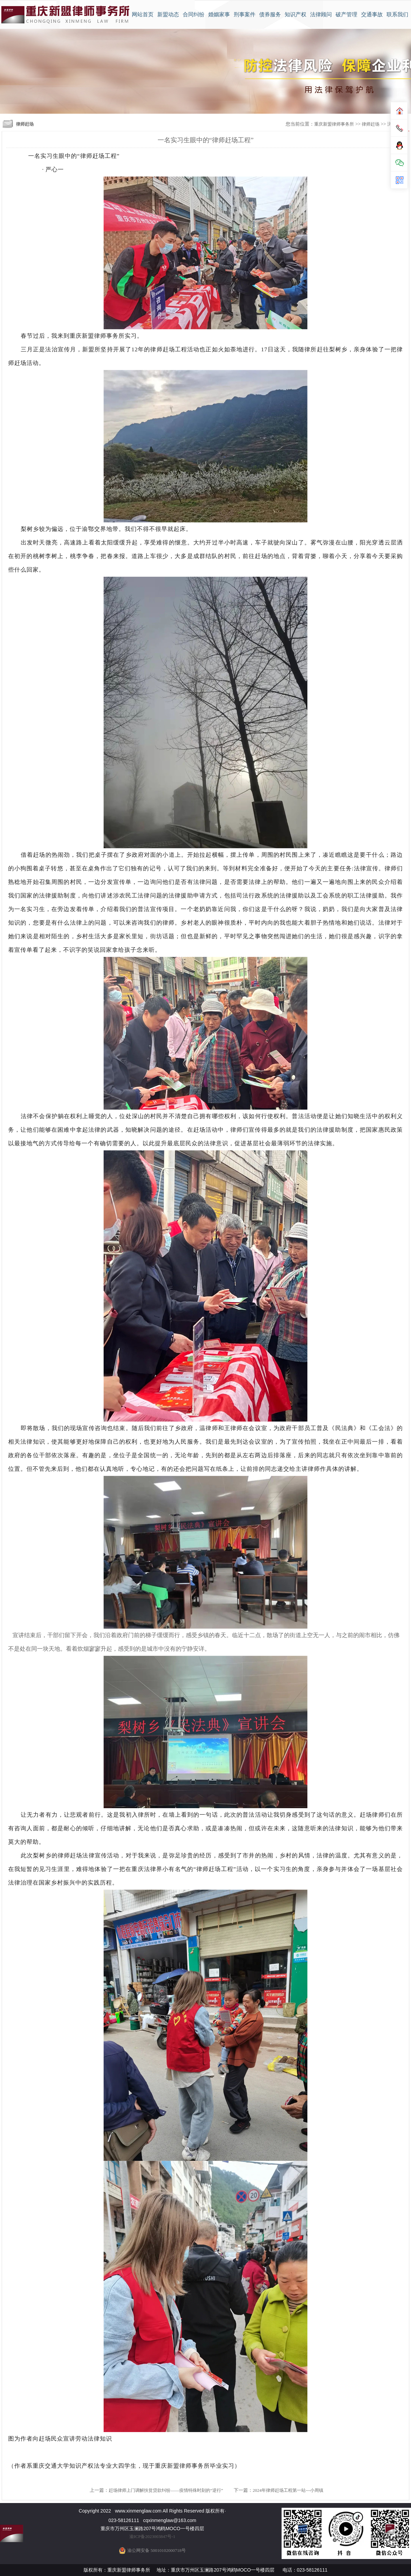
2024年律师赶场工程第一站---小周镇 (288, 2490)
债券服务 (270, 14)
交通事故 (372, 14)
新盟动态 (168, 14)
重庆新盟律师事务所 (334, 124)
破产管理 (346, 14)
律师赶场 (370, 124)
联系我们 (397, 14)
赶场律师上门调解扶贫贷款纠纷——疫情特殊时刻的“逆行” (166, 2490)
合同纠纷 (193, 14)
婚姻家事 (219, 14)
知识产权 (295, 14)
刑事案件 (244, 14)
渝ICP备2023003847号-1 (152, 2536)
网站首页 (143, 14)
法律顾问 (321, 14)
